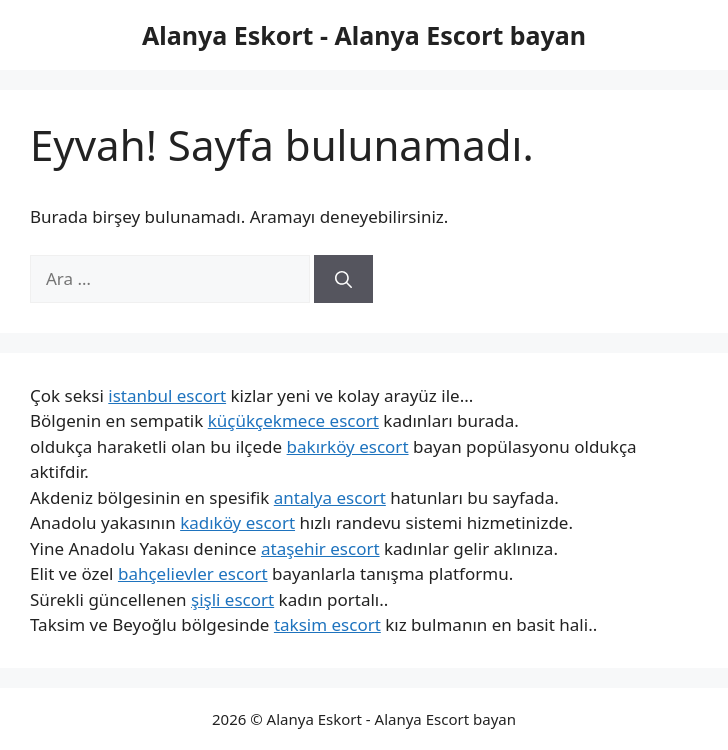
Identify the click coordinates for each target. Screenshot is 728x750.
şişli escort (232, 599)
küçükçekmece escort (293, 420)
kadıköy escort (237, 522)
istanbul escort (167, 395)
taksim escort (327, 624)
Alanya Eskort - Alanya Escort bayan (364, 35)
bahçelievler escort (193, 573)
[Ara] (343, 279)
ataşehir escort (320, 548)
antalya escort (330, 497)
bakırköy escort (348, 446)
